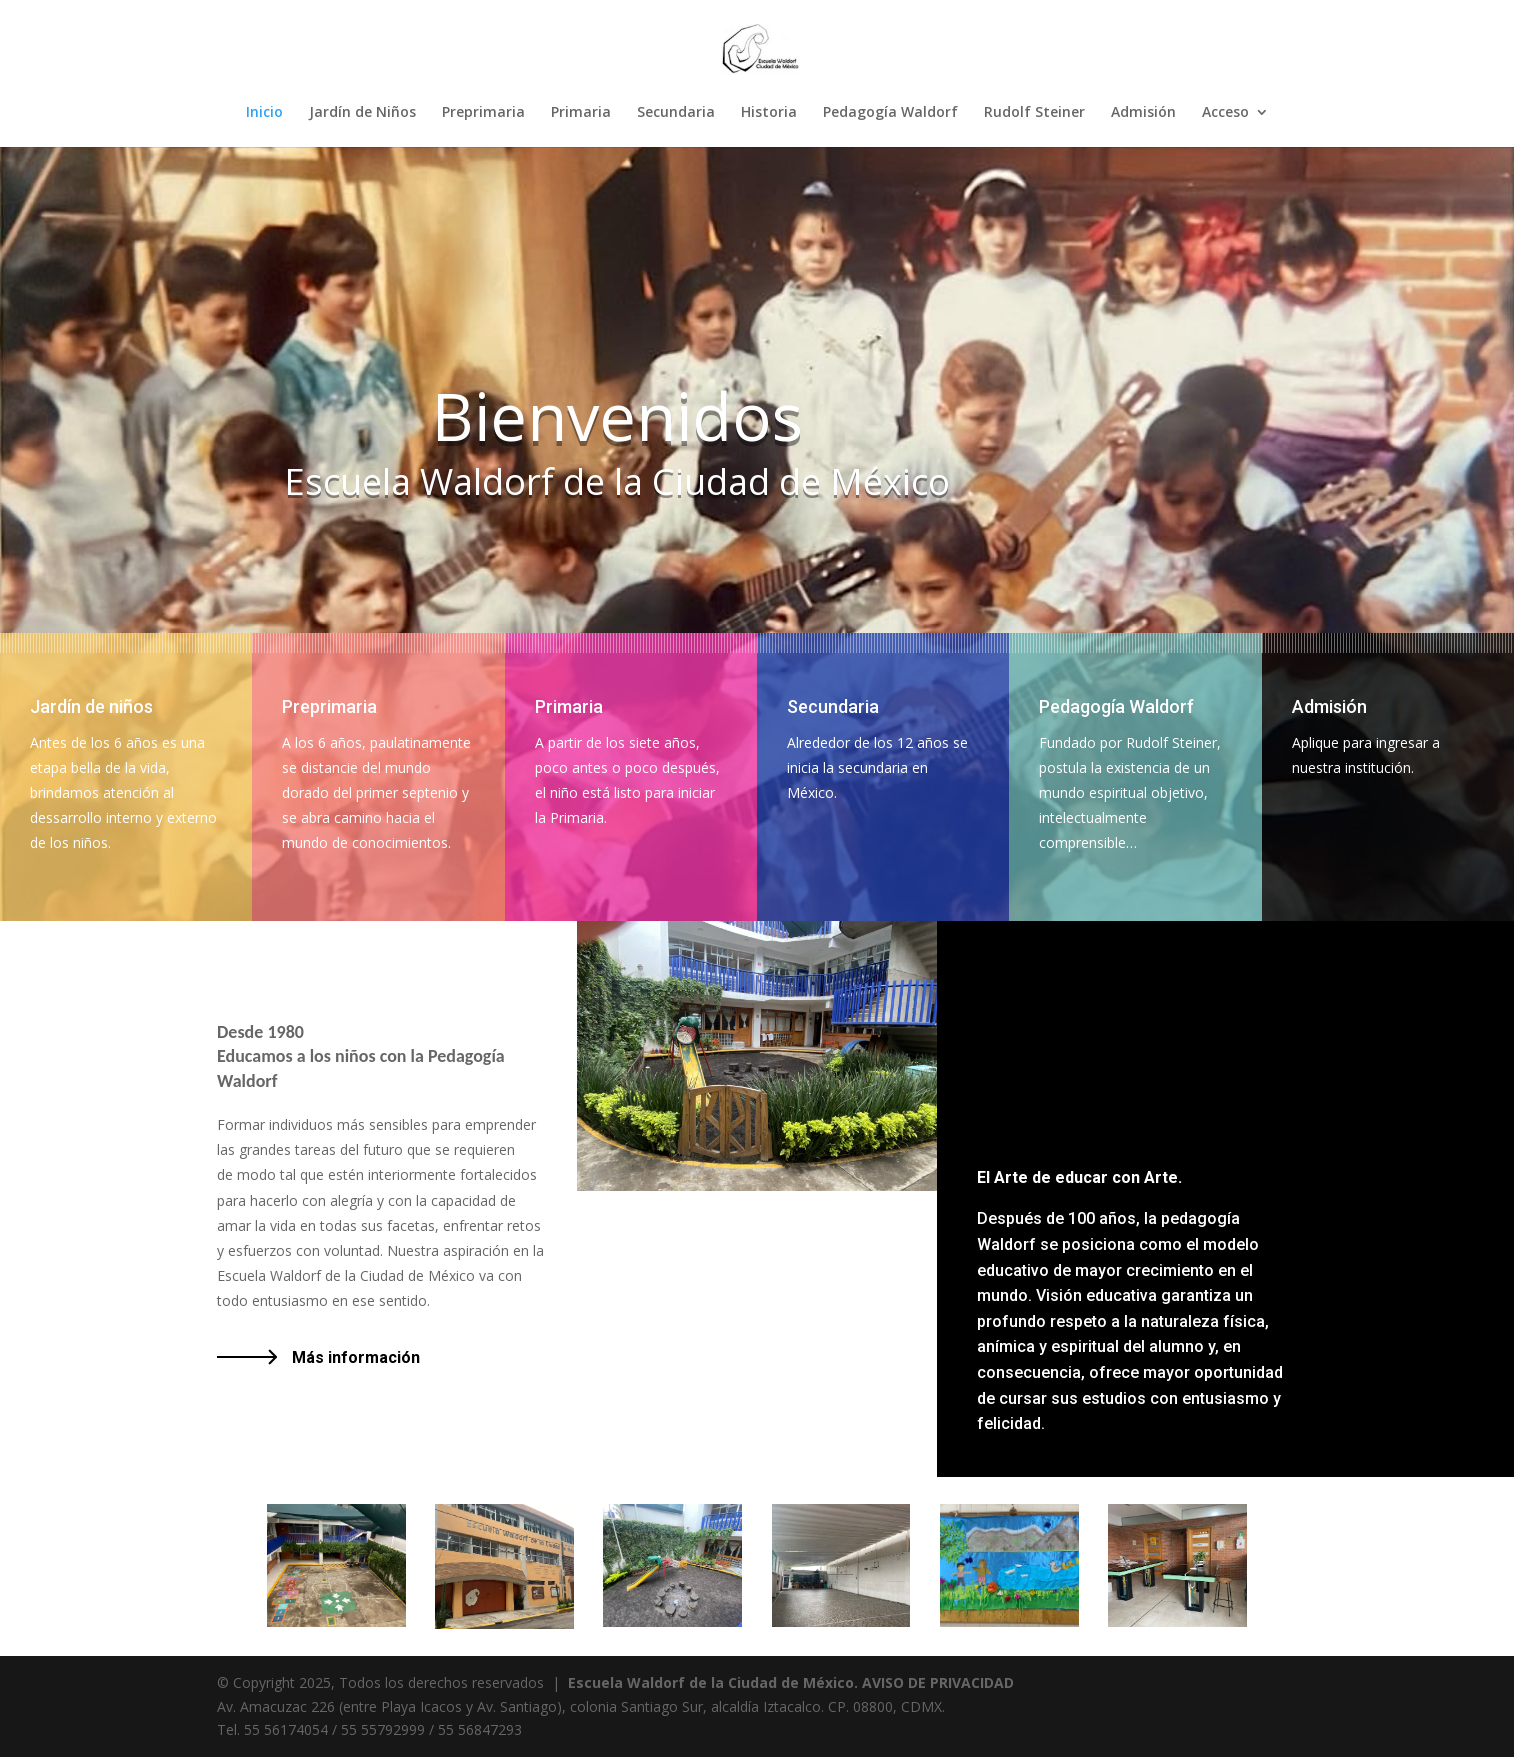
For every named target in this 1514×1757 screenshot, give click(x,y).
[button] (1171, 742)
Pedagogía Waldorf (890, 113)
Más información (356, 1357)
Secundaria (676, 113)
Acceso (1225, 113)
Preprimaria (483, 113)
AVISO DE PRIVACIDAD (938, 1682)
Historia (769, 113)
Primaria (581, 113)
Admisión (1143, 113)
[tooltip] (1171, 742)
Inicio (264, 113)
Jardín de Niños (362, 113)
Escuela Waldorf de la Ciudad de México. (713, 1682)
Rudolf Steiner (1034, 113)
